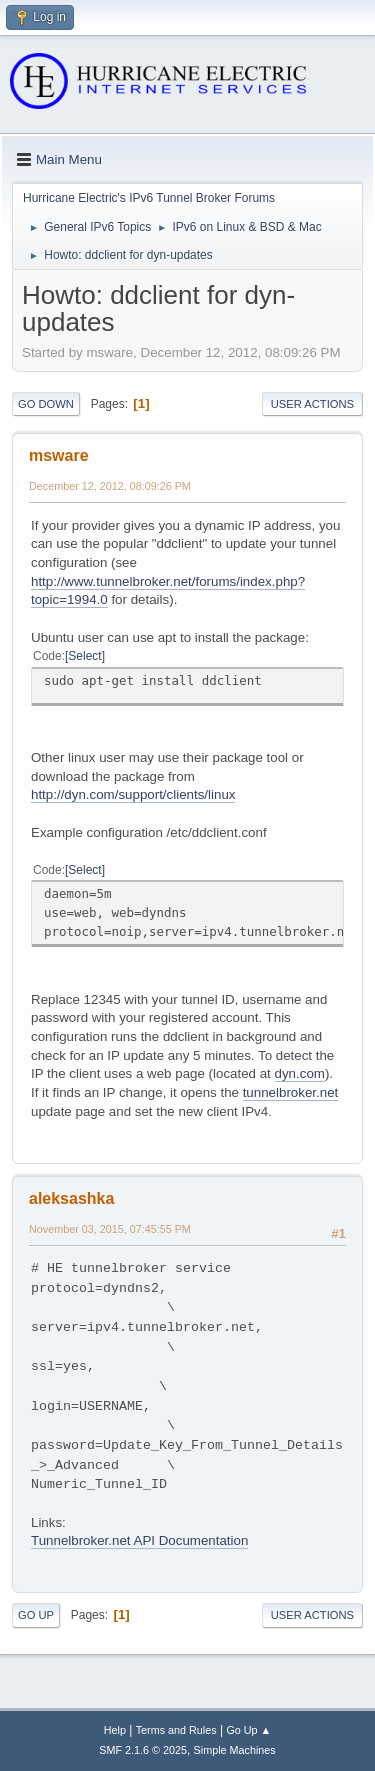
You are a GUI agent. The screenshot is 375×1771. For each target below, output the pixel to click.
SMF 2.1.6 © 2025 (143, 1750)
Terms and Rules (176, 1730)
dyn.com (300, 1073)
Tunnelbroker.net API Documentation (139, 1540)
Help (115, 1730)
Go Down (46, 404)
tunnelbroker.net (291, 1092)
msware (59, 455)
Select (84, 656)
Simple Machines (235, 1750)
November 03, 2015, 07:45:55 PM (110, 1229)
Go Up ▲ (248, 1730)
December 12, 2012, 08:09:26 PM (110, 486)
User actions (312, 404)
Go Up (36, 1615)
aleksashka (71, 1198)
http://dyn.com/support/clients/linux (133, 794)
